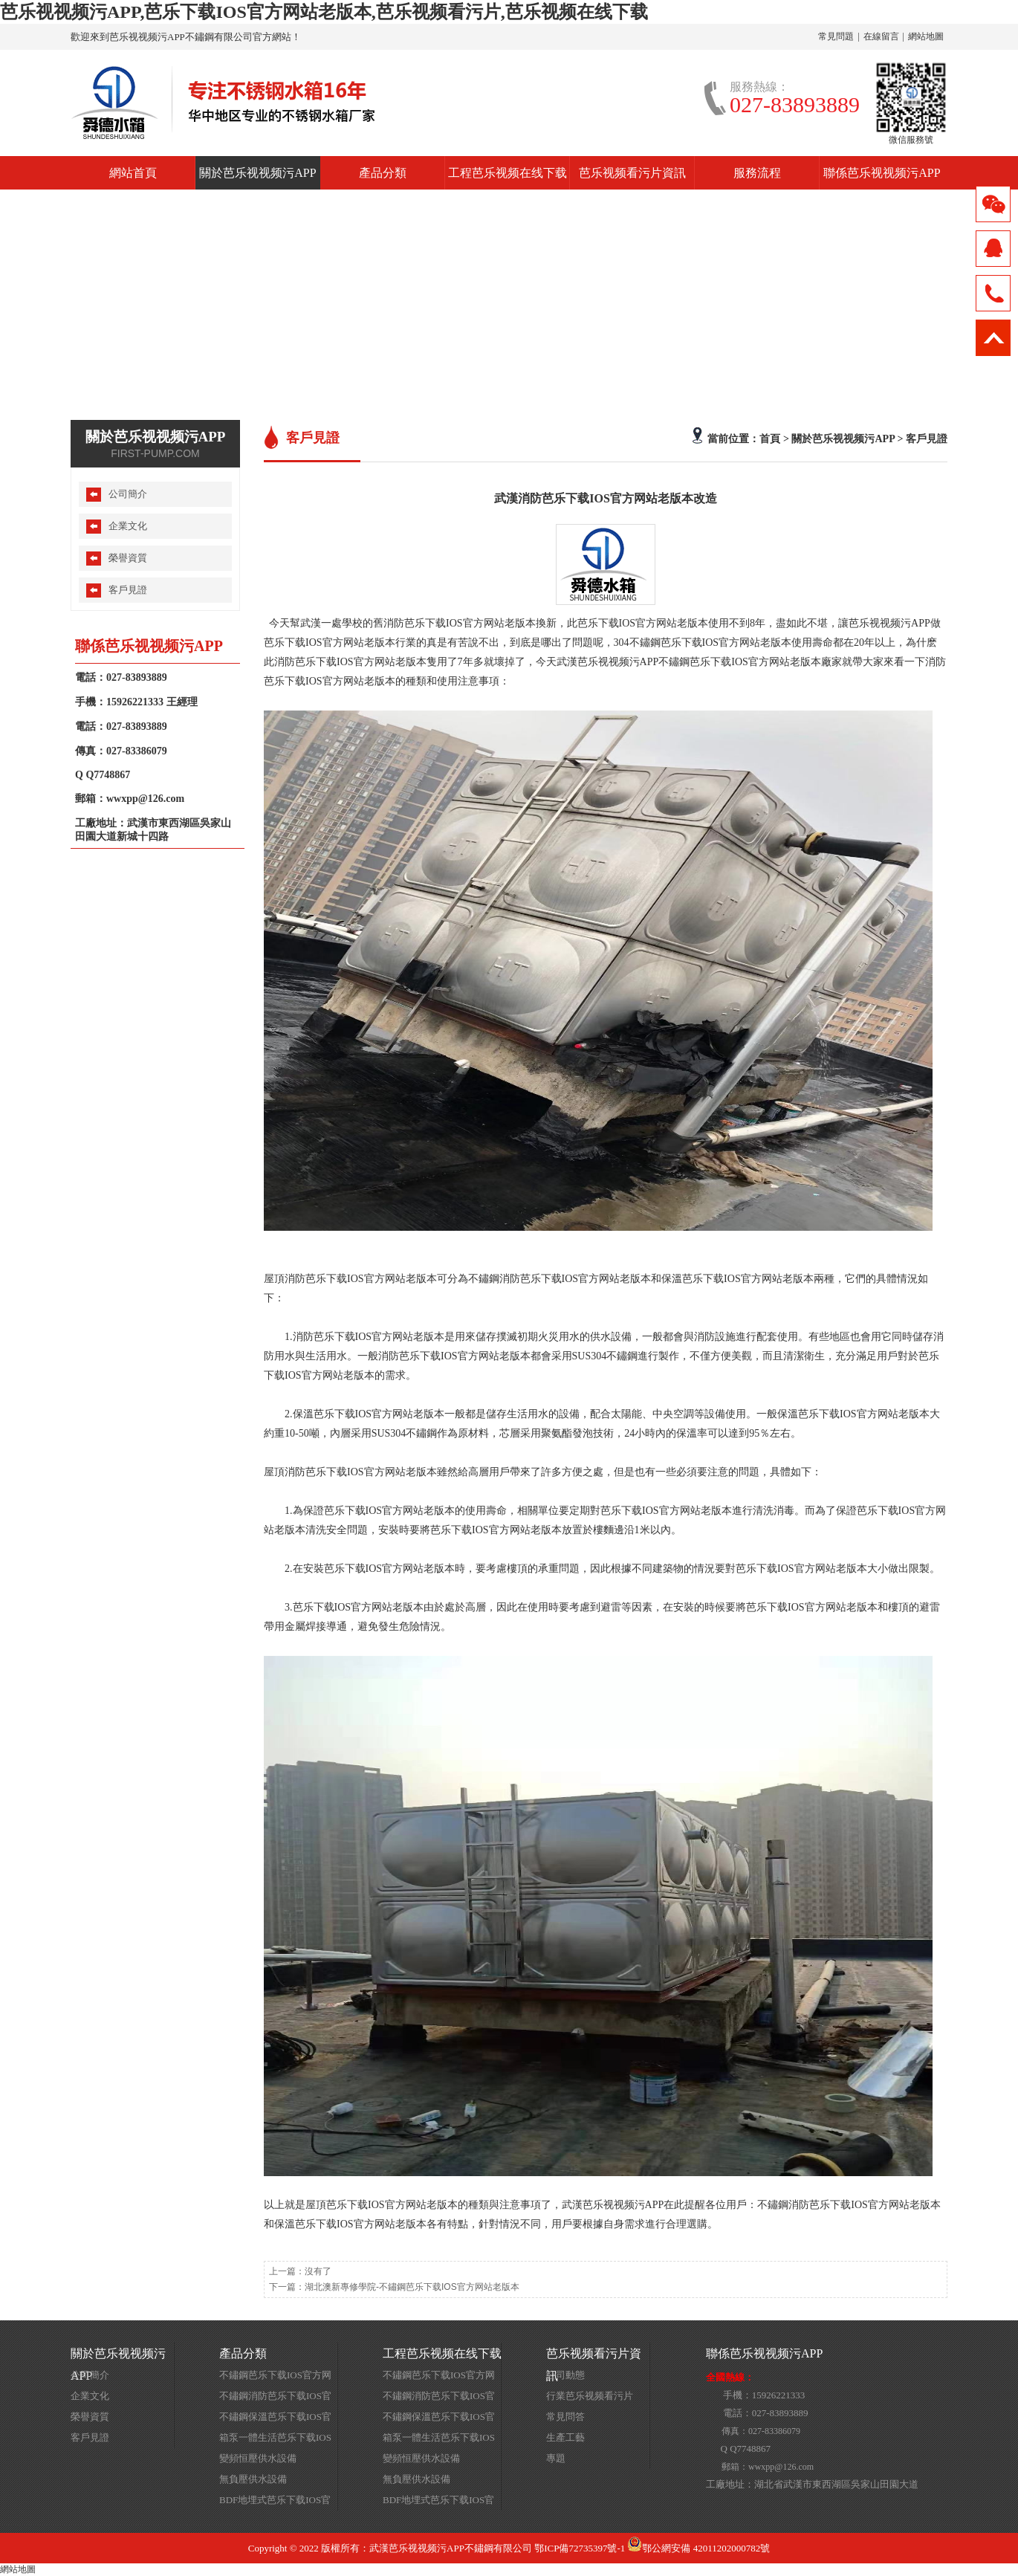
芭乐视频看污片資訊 (632, 172)
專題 (555, 2458)
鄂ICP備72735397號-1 (579, 2548)
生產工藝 (565, 2437)
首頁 (769, 438)
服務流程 (757, 172)
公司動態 (565, 2375)
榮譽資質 (127, 557)
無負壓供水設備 (253, 2479)
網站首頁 (133, 172)
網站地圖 (926, 36)
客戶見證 (926, 438)
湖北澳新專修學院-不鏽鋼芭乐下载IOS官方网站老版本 (412, 2287)
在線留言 (881, 36)
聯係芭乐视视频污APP (881, 172)
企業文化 (127, 525)
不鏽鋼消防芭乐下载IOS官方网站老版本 (275, 2398)
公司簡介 (127, 493)
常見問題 (836, 36)
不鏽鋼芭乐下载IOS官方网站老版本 (275, 2377)
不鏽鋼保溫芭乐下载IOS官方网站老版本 (275, 2419)
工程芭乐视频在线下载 (507, 172)
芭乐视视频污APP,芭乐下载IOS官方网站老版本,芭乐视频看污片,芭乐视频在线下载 (324, 12)
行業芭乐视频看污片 (589, 2395)
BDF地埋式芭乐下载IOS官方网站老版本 (275, 2502)
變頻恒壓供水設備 (257, 2458)
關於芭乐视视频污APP (257, 172)
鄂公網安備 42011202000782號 (698, 2548)
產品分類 (382, 172)
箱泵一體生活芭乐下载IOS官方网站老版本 (275, 2440)
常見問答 (565, 2416)
